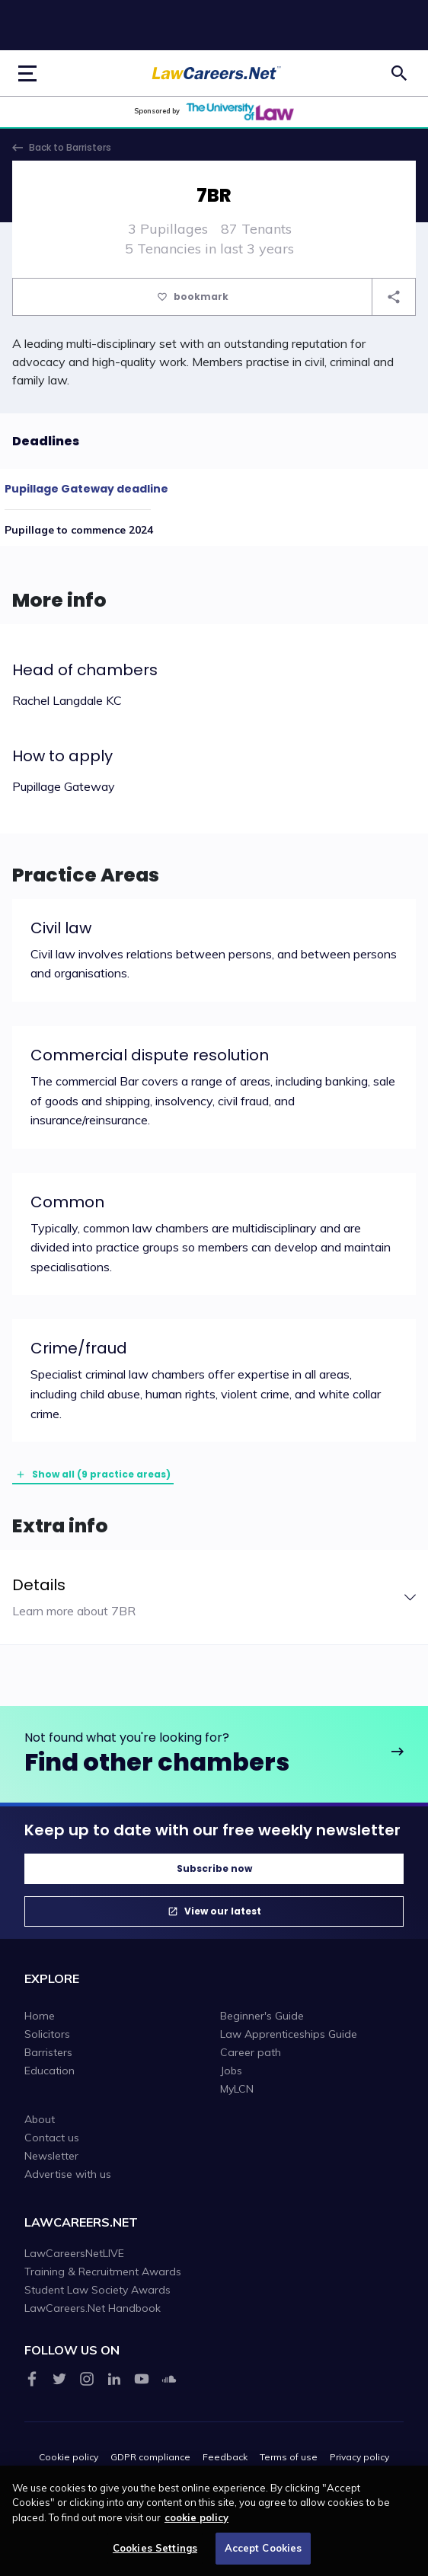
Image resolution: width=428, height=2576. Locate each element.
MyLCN (237, 2089)
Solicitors (47, 2034)
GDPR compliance (150, 2457)
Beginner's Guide (262, 2016)
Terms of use (289, 2457)
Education (49, 2070)
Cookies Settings (155, 2554)
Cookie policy (68, 2457)
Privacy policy (359, 2457)
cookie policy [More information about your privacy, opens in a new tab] (196, 2523)
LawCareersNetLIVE (74, 2253)
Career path (250, 2052)
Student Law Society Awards (97, 2290)
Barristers (48, 2052)
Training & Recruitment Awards (102, 2271)
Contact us (51, 2137)
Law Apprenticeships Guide (288, 2034)
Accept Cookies (263, 2554)
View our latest (222, 1911)
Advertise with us (67, 2174)
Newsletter (51, 2156)
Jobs (231, 2070)
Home (39, 2016)
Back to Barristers (70, 147)
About (39, 2119)
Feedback (225, 2457)
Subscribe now (214, 1868)
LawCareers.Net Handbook (92, 2308)
